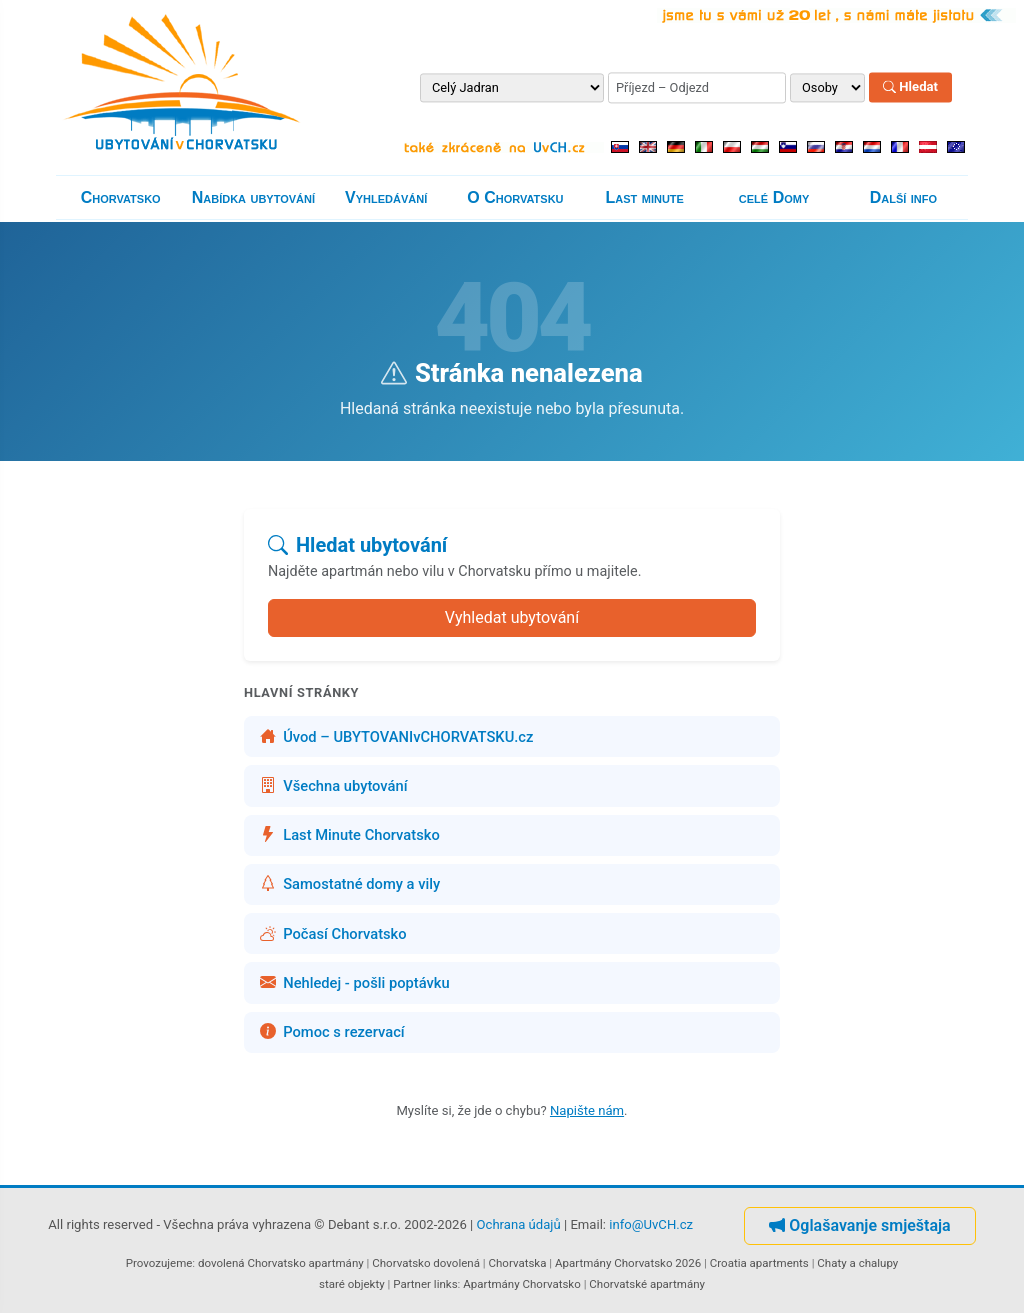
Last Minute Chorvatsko (350, 835)
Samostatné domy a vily (350, 884)
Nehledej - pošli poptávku (355, 983)
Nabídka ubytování (253, 197)
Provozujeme (159, 1263)
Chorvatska (517, 1263)
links (446, 1284)
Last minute (645, 197)
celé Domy (774, 197)
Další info (903, 197)
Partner (412, 1284)
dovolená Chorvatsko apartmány (281, 1263)
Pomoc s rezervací (332, 1032)
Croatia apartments (759, 1263)
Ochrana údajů (519, 1224)
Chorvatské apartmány (647, 1284)
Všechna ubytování (334, 786)
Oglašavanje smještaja (859, 1225)
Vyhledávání (386, 197)
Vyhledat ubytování (512, 617)
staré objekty (352, 1284)
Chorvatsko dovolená (426, 1263)
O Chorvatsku (515, 197)
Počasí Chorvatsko (333, 934)
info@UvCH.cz (651, 1224)
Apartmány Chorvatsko (522, 1284)
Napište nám (587, 1110)
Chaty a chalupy (857, 1263)
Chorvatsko (121, 197)
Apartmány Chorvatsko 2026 (628, 1263)
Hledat (910, 87)
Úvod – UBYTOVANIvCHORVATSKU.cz (396, 737)
